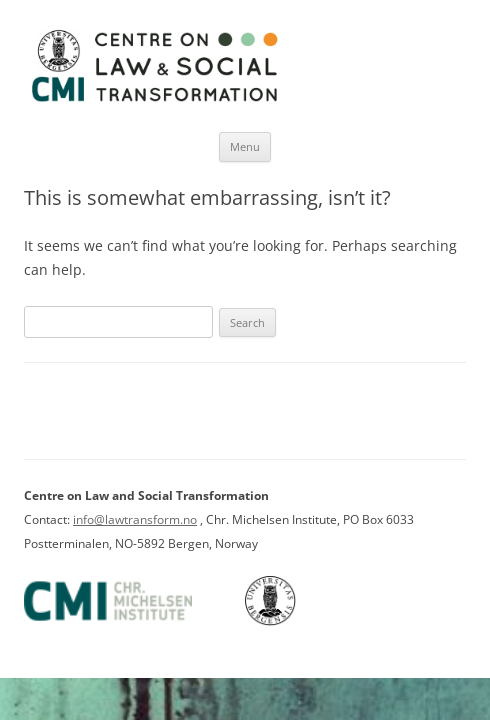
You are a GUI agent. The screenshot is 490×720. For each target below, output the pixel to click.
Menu (245, 146)
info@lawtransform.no (135, 519)
